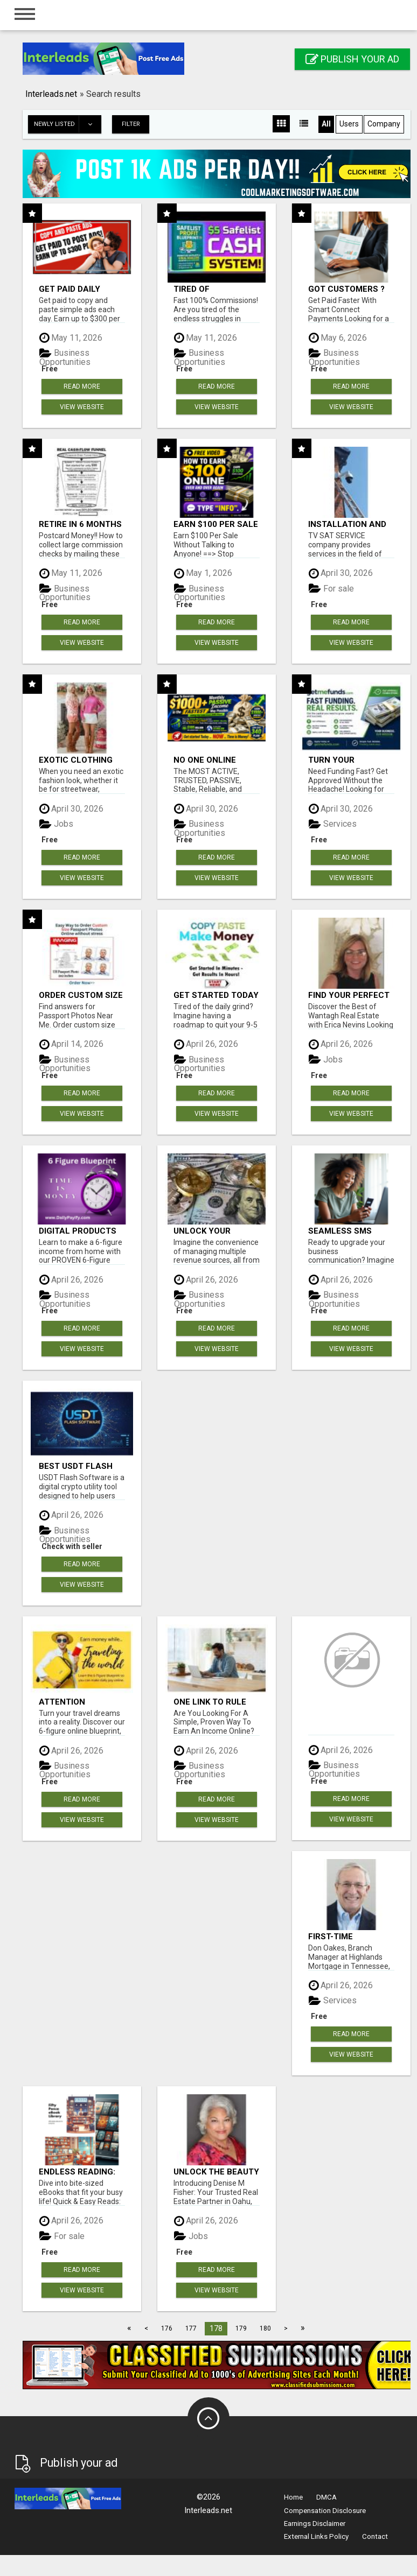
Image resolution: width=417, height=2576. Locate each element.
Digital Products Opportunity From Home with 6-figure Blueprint (81, 1230)
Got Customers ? (346, 288)
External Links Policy (316, 2536)
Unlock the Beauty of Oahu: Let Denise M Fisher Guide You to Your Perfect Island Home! (216, 2171)
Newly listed (67, 124)
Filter (131, 124)
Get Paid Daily (69, 288)
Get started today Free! (216, 994)
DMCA (326, 2497)
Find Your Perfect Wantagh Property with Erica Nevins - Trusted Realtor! (349, 994)
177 (191, 2328)
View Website (82, 407)
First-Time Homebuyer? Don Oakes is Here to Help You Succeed (348, 1936)
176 (166, 2328)
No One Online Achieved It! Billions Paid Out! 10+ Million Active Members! (213, 759)
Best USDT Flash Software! (76, 1465)
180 (265, 2328)
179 (241, 2328)
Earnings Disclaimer (314, 2523)
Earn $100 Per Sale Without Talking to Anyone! (215, 523)
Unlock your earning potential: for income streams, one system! (216, 1230)
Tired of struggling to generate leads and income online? (209, 288)
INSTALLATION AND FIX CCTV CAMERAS (348, 523)
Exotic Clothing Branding (76, 759)
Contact (375, 2536)
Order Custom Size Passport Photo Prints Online (81, 994)
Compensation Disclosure (325, 2511)
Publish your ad (352, 59)
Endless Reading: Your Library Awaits (77, 2171)
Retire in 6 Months (80, 523)
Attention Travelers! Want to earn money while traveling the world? (77, 1701)
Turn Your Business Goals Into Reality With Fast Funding (347, 759)
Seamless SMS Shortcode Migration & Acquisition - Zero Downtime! (349, 1230)
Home (293, 2497)
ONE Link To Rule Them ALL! (209, 1701)
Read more (82, 386)
